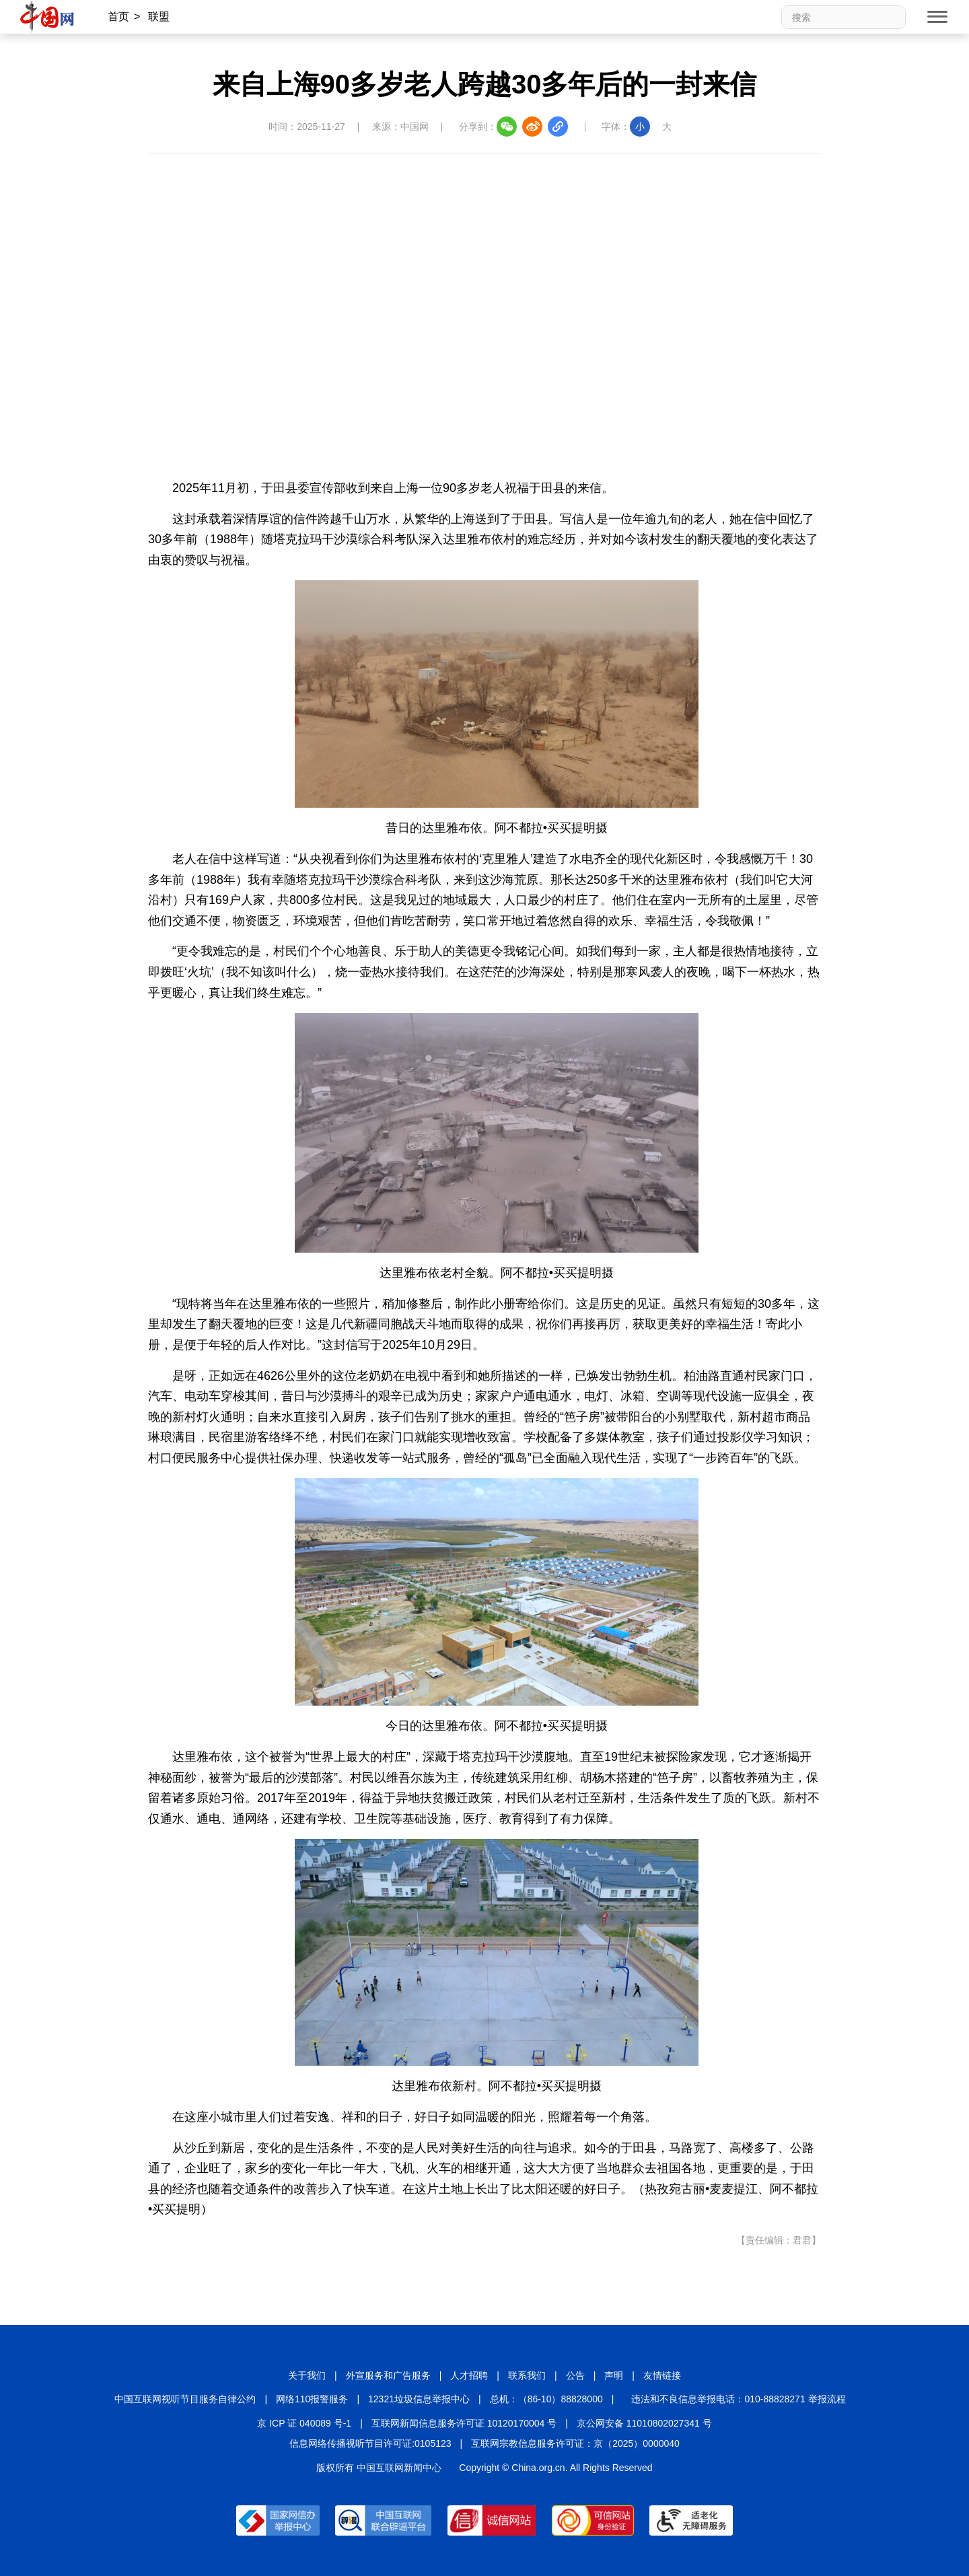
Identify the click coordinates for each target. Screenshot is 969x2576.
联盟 (159, 16)
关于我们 (307, 2375)
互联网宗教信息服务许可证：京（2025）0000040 (575, 2443)
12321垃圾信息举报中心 (419, 2399)
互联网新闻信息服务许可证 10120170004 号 (464, 2423)
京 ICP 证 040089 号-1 (304, 2423)
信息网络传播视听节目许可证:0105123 (370, 2443)
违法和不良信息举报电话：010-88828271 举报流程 (738, 2399)
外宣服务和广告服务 (388, 2375)
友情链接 (662, 2375)
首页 (118, 16)
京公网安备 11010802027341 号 (644, 2423)
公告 (575, 2375)
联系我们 (527, 2375)
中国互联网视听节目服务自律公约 (185, 2399)
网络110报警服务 (312, 2399)
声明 (613, 2375)
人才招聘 (469, 2375)
